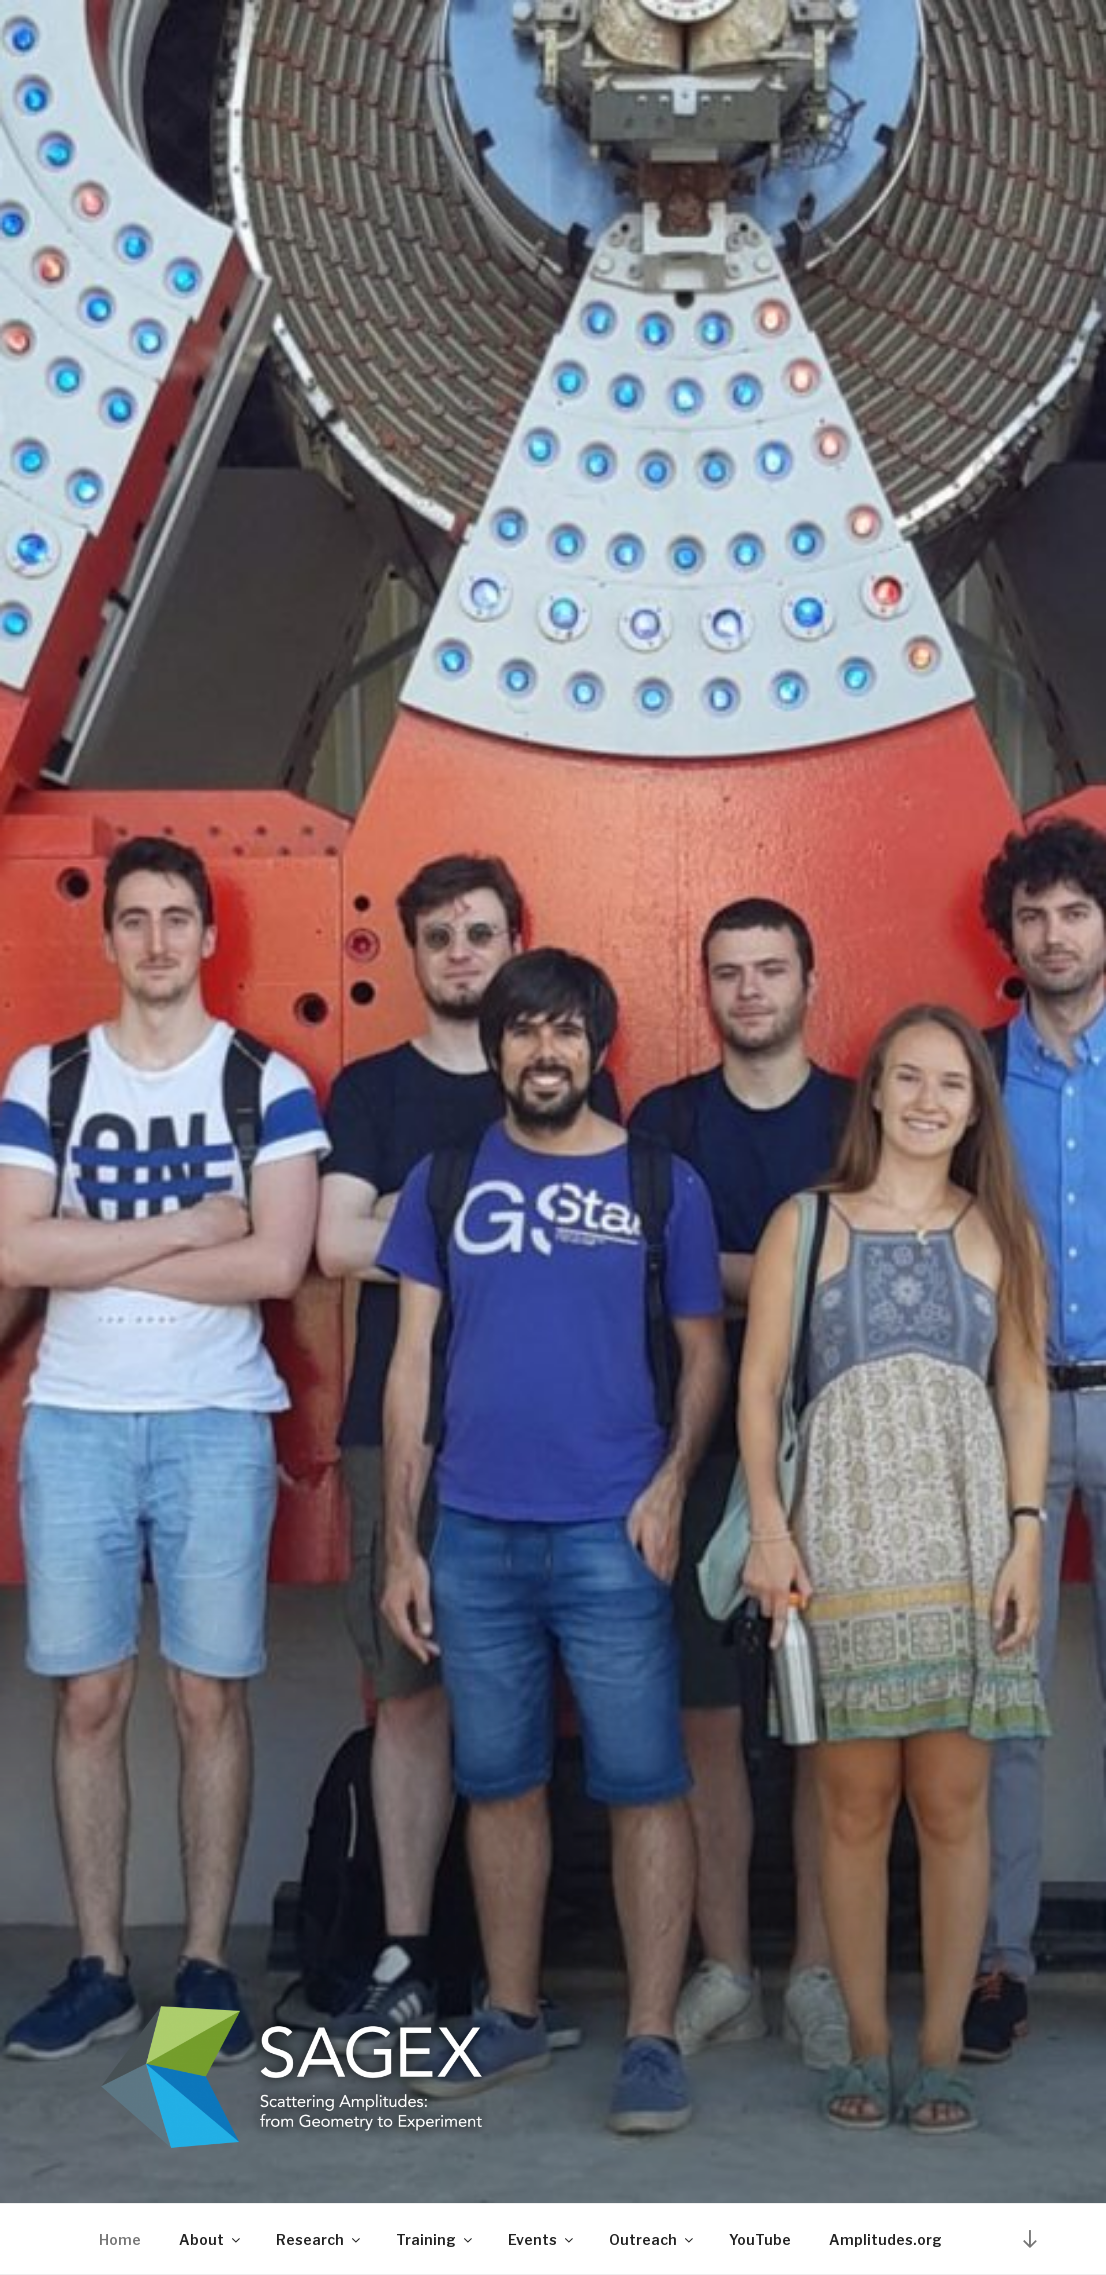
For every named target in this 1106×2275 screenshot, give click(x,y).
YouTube (760, 2239)
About (211, 2239)
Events (542, 2239)
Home (120, 2239)
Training (435, 2239)
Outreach (652, 2239)
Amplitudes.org (885, 2239)
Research (319, 2239)
